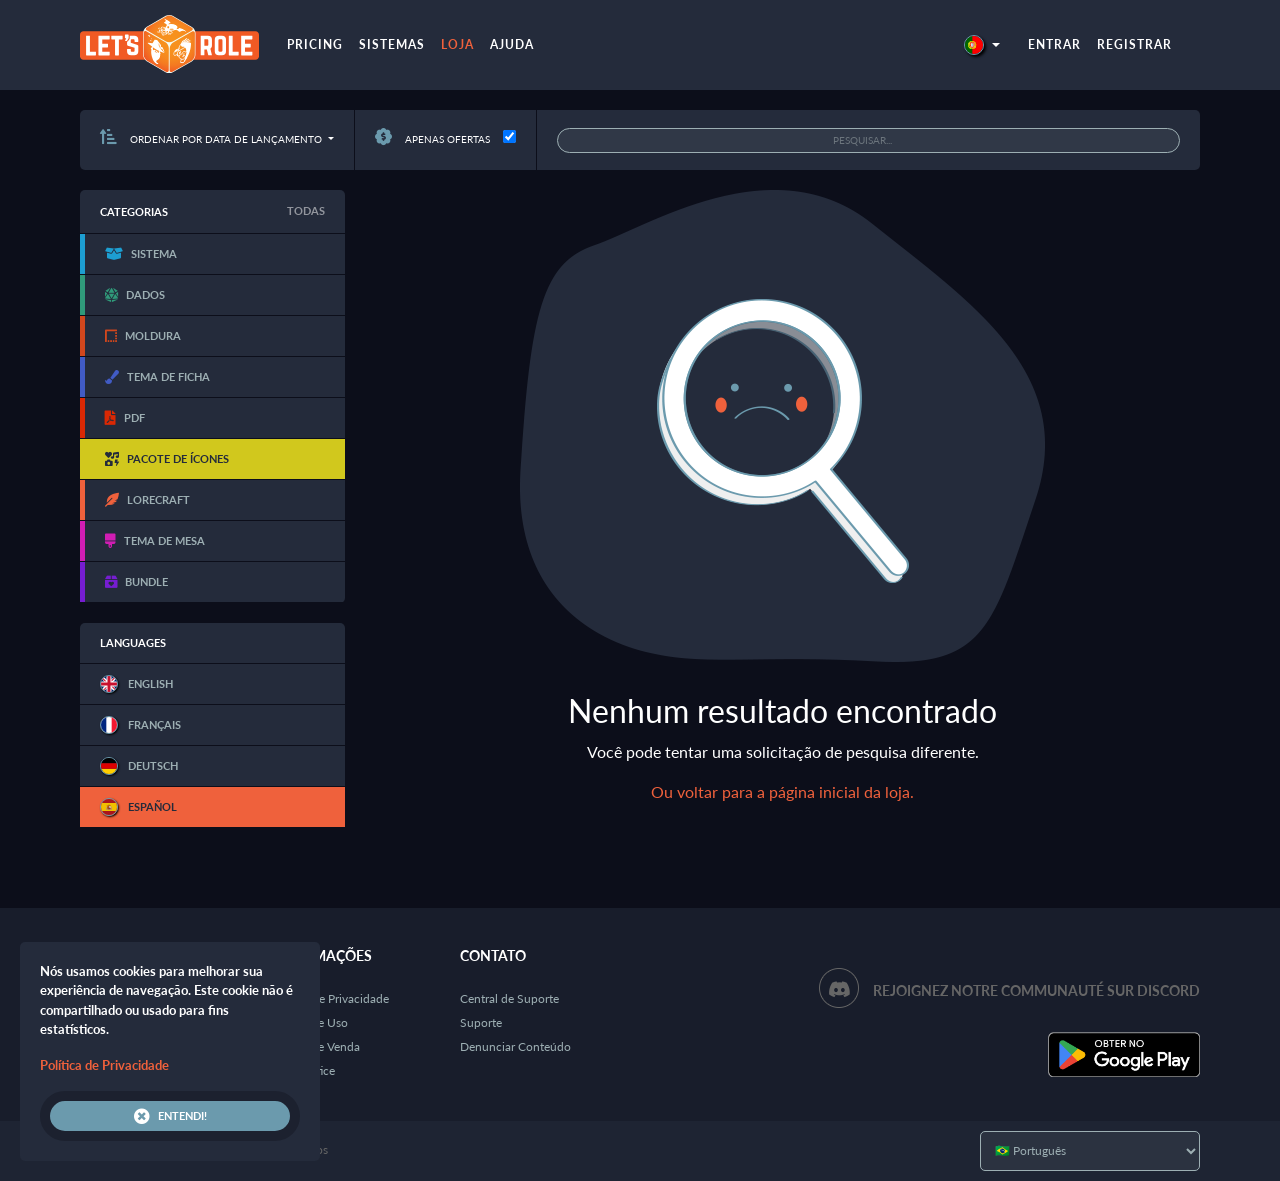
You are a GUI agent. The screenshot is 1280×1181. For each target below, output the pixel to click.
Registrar (1134, 44)
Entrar (1054, 44)
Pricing (315, 44)
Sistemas (392, 44)
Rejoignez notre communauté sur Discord (1036, 990)
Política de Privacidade (329, 998)
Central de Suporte (509, 998)
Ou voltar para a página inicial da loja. (782, 791)
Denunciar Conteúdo (515, 1046)
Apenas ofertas (432, 139)
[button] (982, 44)
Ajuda (512, 44)
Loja (457, 44)
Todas (306, 210)
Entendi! (170, 1116)
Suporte (481, 1022)
